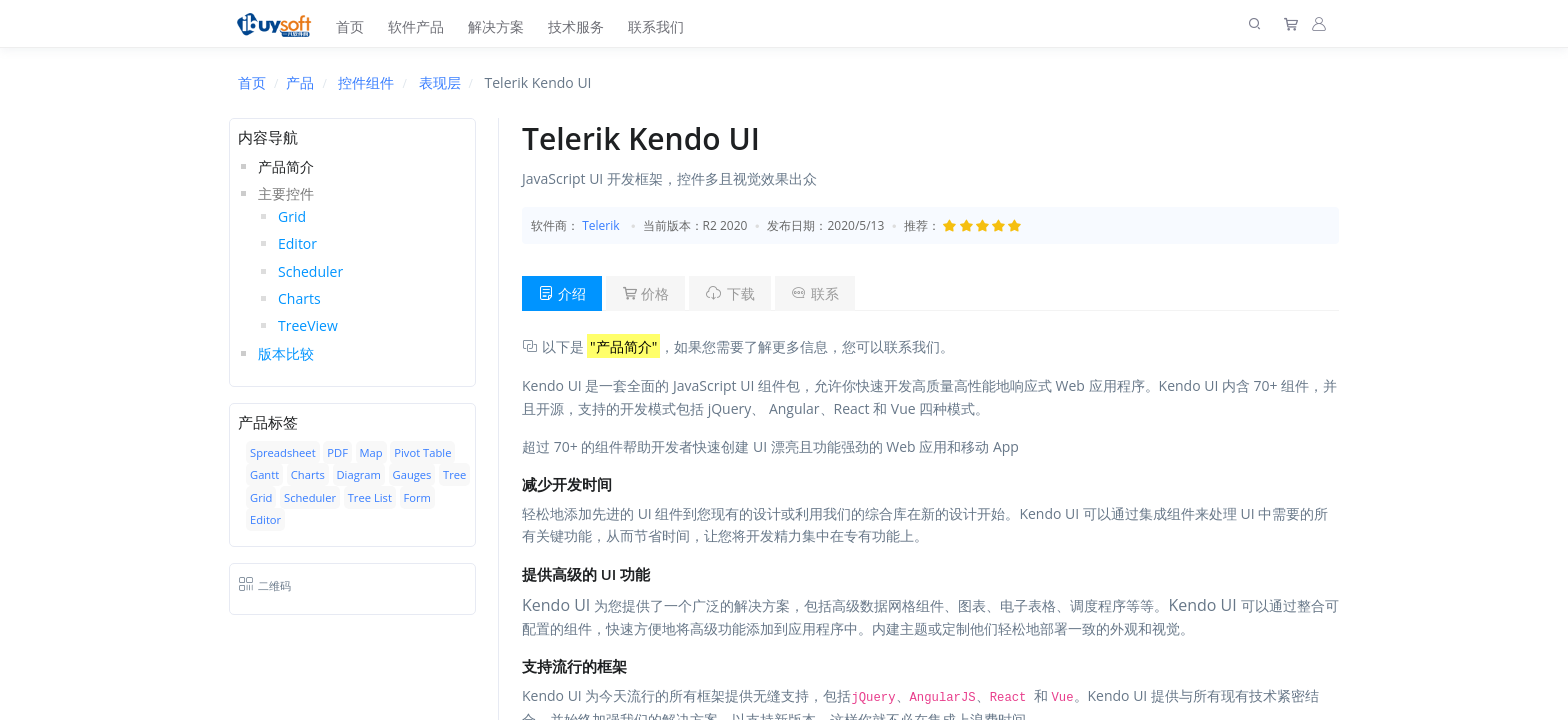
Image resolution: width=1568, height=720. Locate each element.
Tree (454, 474)
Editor (297, 243)
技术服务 (576, 26)
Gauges (412, 474)
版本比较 (286, 353)
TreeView (308, 325)
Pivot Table (422, 452)
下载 (730, 293)
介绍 (562, 293)
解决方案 (496, 26)
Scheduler (310, 271)
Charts (299, 298)
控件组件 (366, 82)
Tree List (370, 497)
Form (417, 497)
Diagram (359, 474)
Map (371, 452)
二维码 (264, 585)
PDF (337, 452)
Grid (292, 216)
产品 (300, 82)
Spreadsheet (283, 452)
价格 (646, 293)
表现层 (440, 82)
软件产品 (416, 26)
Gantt (264, 474)
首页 (350, 26)
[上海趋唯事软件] (278, 23)
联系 (815, 293)
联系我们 (656, 26)
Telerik (600, 225)
